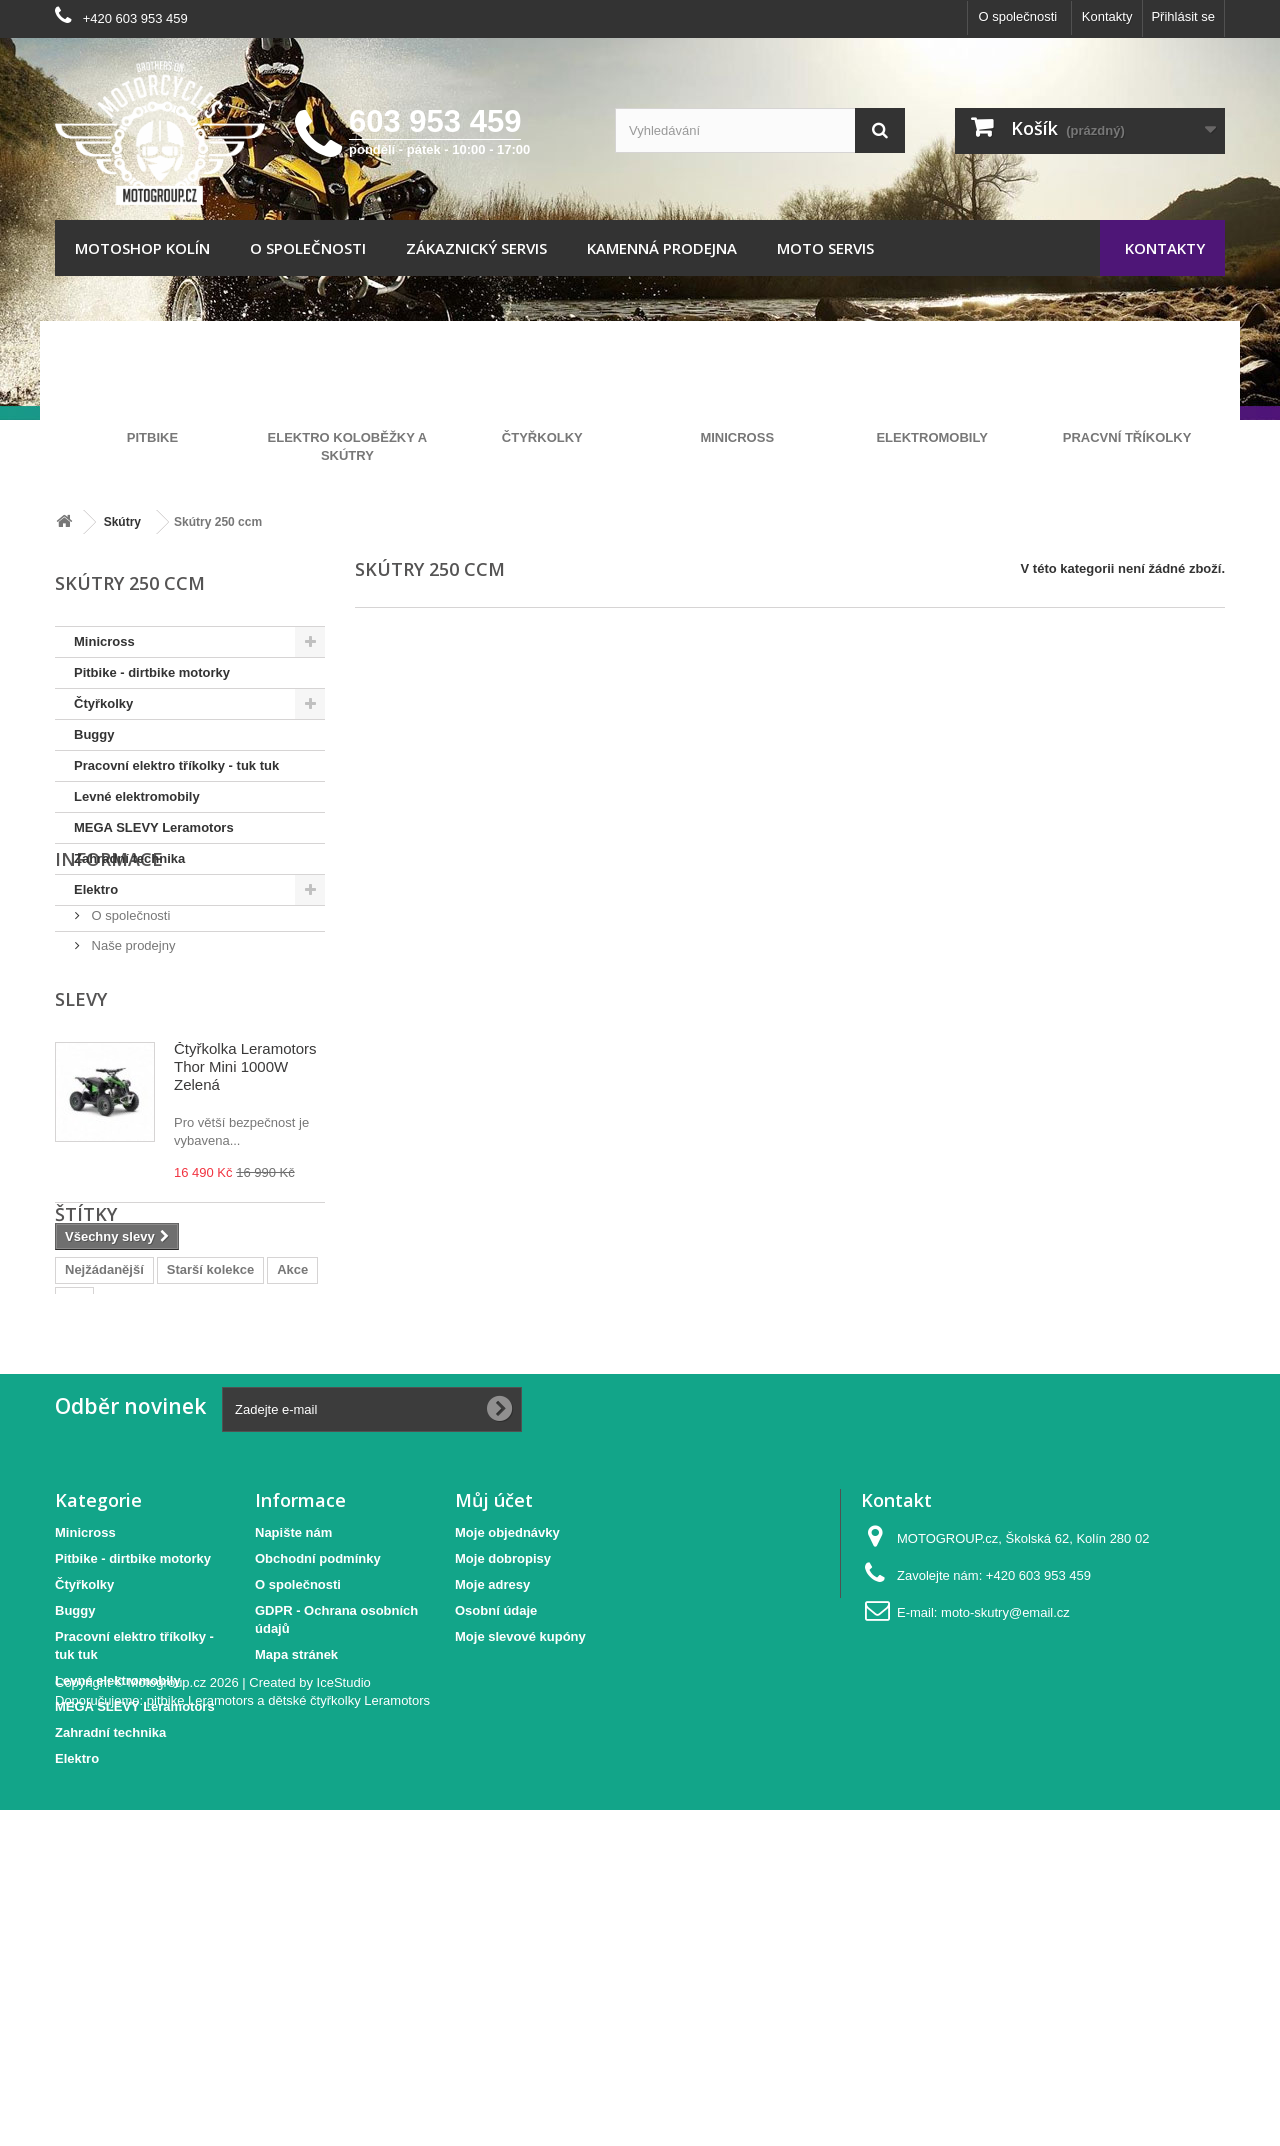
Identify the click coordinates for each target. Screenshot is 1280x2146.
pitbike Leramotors (200, 2036)
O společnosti (1017, 16)
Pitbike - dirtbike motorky (152, 672)
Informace (109, 961)
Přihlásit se (1183, 16)
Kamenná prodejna (662, 248)
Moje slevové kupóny (520, 1861)
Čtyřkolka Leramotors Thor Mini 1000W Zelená (245, 1177)
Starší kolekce (210, 1471)
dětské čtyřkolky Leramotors (349, 2036)
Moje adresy (492, 1809)
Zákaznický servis (476, 248)
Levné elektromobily (137, 796)
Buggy (94, 734)
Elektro (96, 889)
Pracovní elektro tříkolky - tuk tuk (176, 765)
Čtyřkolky (103, 703)
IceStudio (344, 2018)
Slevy (81, 1110)
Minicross (104, 641)
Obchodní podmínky (318, 1783)
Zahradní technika (129, 858)
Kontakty (1107, 16)
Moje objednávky (507, 1757)
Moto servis (825, 248)
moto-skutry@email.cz (1005, 1837)
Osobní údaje (496, 1835)
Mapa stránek (296, 1879)
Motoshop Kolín (142, 248)
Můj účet (494, 1725)
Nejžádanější (104, 1471)
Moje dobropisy (503, 1783)
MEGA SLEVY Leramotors (154, 827)
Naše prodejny (131, 1039)
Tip (74, 1501)
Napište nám (293, 1757)
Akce (292, 1471)
